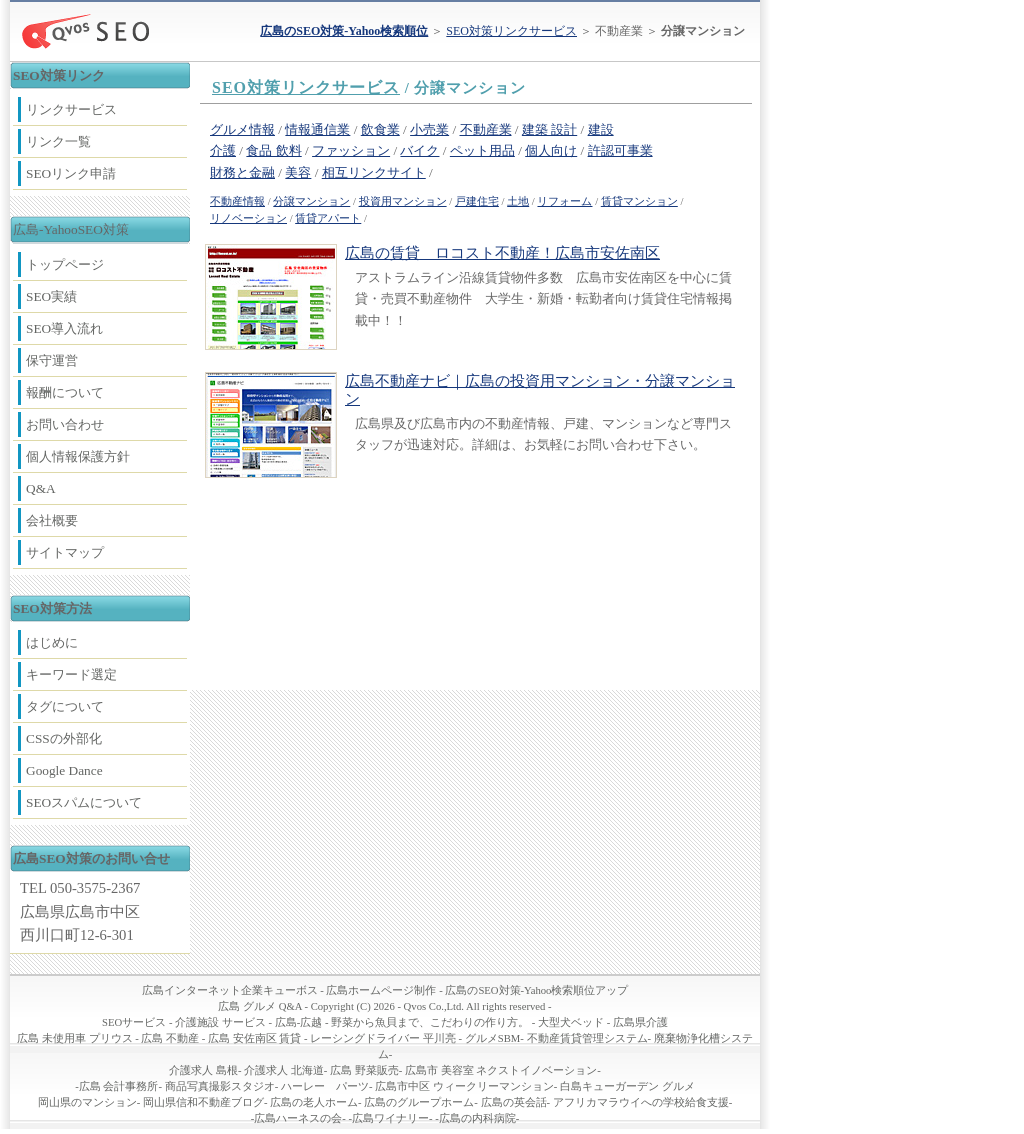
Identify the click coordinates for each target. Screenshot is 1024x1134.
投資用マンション (403, 201)
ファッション (351, 150)
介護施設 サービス (220, 1022)
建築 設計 (549, 129)
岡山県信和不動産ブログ (203, 1102)
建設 (601, 129)
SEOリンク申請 (71, 173)
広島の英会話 (514, 1102)
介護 (223, 150)
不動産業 (486, 129)
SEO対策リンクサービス (511, 31)
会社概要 (52, 520)
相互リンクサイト (374, 172)
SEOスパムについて (84, 802)
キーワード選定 (71, 674)
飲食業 (380, 129)
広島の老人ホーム (314, 1102)
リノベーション (248, 218)
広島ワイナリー (390, 1118)
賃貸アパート (328, 218)
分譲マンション (311, 201)
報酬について (65, 392)
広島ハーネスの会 (298, 1118)
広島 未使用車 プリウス (74, 1038)
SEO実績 (51, 296)
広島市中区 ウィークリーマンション (464, 1086)
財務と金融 (242, 172)
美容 (298, 172)
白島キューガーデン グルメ (627, 1086)
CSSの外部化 (64, 738)
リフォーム (564, 201)
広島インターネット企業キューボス (230, 990)
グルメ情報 (242, 129)
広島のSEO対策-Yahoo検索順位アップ (536, 990)
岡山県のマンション (87, 1102)
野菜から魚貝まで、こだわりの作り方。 (430, 1022)
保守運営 (52, 360)
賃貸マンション (639, 201)
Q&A (41, 488)
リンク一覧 (58, 141)
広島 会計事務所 (119, 1086)
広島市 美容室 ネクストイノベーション (501, 1070)
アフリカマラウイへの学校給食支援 (641, 1102)
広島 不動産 (170, 1038)
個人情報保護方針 (78, 456)
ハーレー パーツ (325, 1086)
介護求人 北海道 (284, 1070)
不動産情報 (237, 201)
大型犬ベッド (571, 1022)
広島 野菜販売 (364, 1070)
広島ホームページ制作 (381, 990)
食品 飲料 (273, 150)
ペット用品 (482, 150)
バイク (419, 150)
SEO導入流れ (64, 328)
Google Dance (64, 770)
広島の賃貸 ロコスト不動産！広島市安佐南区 (502, 253)
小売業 (429, 129)
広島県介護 (640, 1022)
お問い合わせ (65, 424)
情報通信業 (317, 129)
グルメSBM (493, 1038)
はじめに (52, 642)
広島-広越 (299, 1022)
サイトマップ (65, 552)
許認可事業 (620, 150)
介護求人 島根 (203, 1070)
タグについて (65, 706)
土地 (518, 201)
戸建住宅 (477, 201)
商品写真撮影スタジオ (220, 1086)
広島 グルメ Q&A (259, 1006)
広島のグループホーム (419, 1102)
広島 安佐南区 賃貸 (254, 1038)
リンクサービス (71, 109)
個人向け (551, 150)
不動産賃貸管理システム (587, 1038)
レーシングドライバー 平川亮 (383, 1038)
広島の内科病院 (477, 1118)
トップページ (65, 264)
